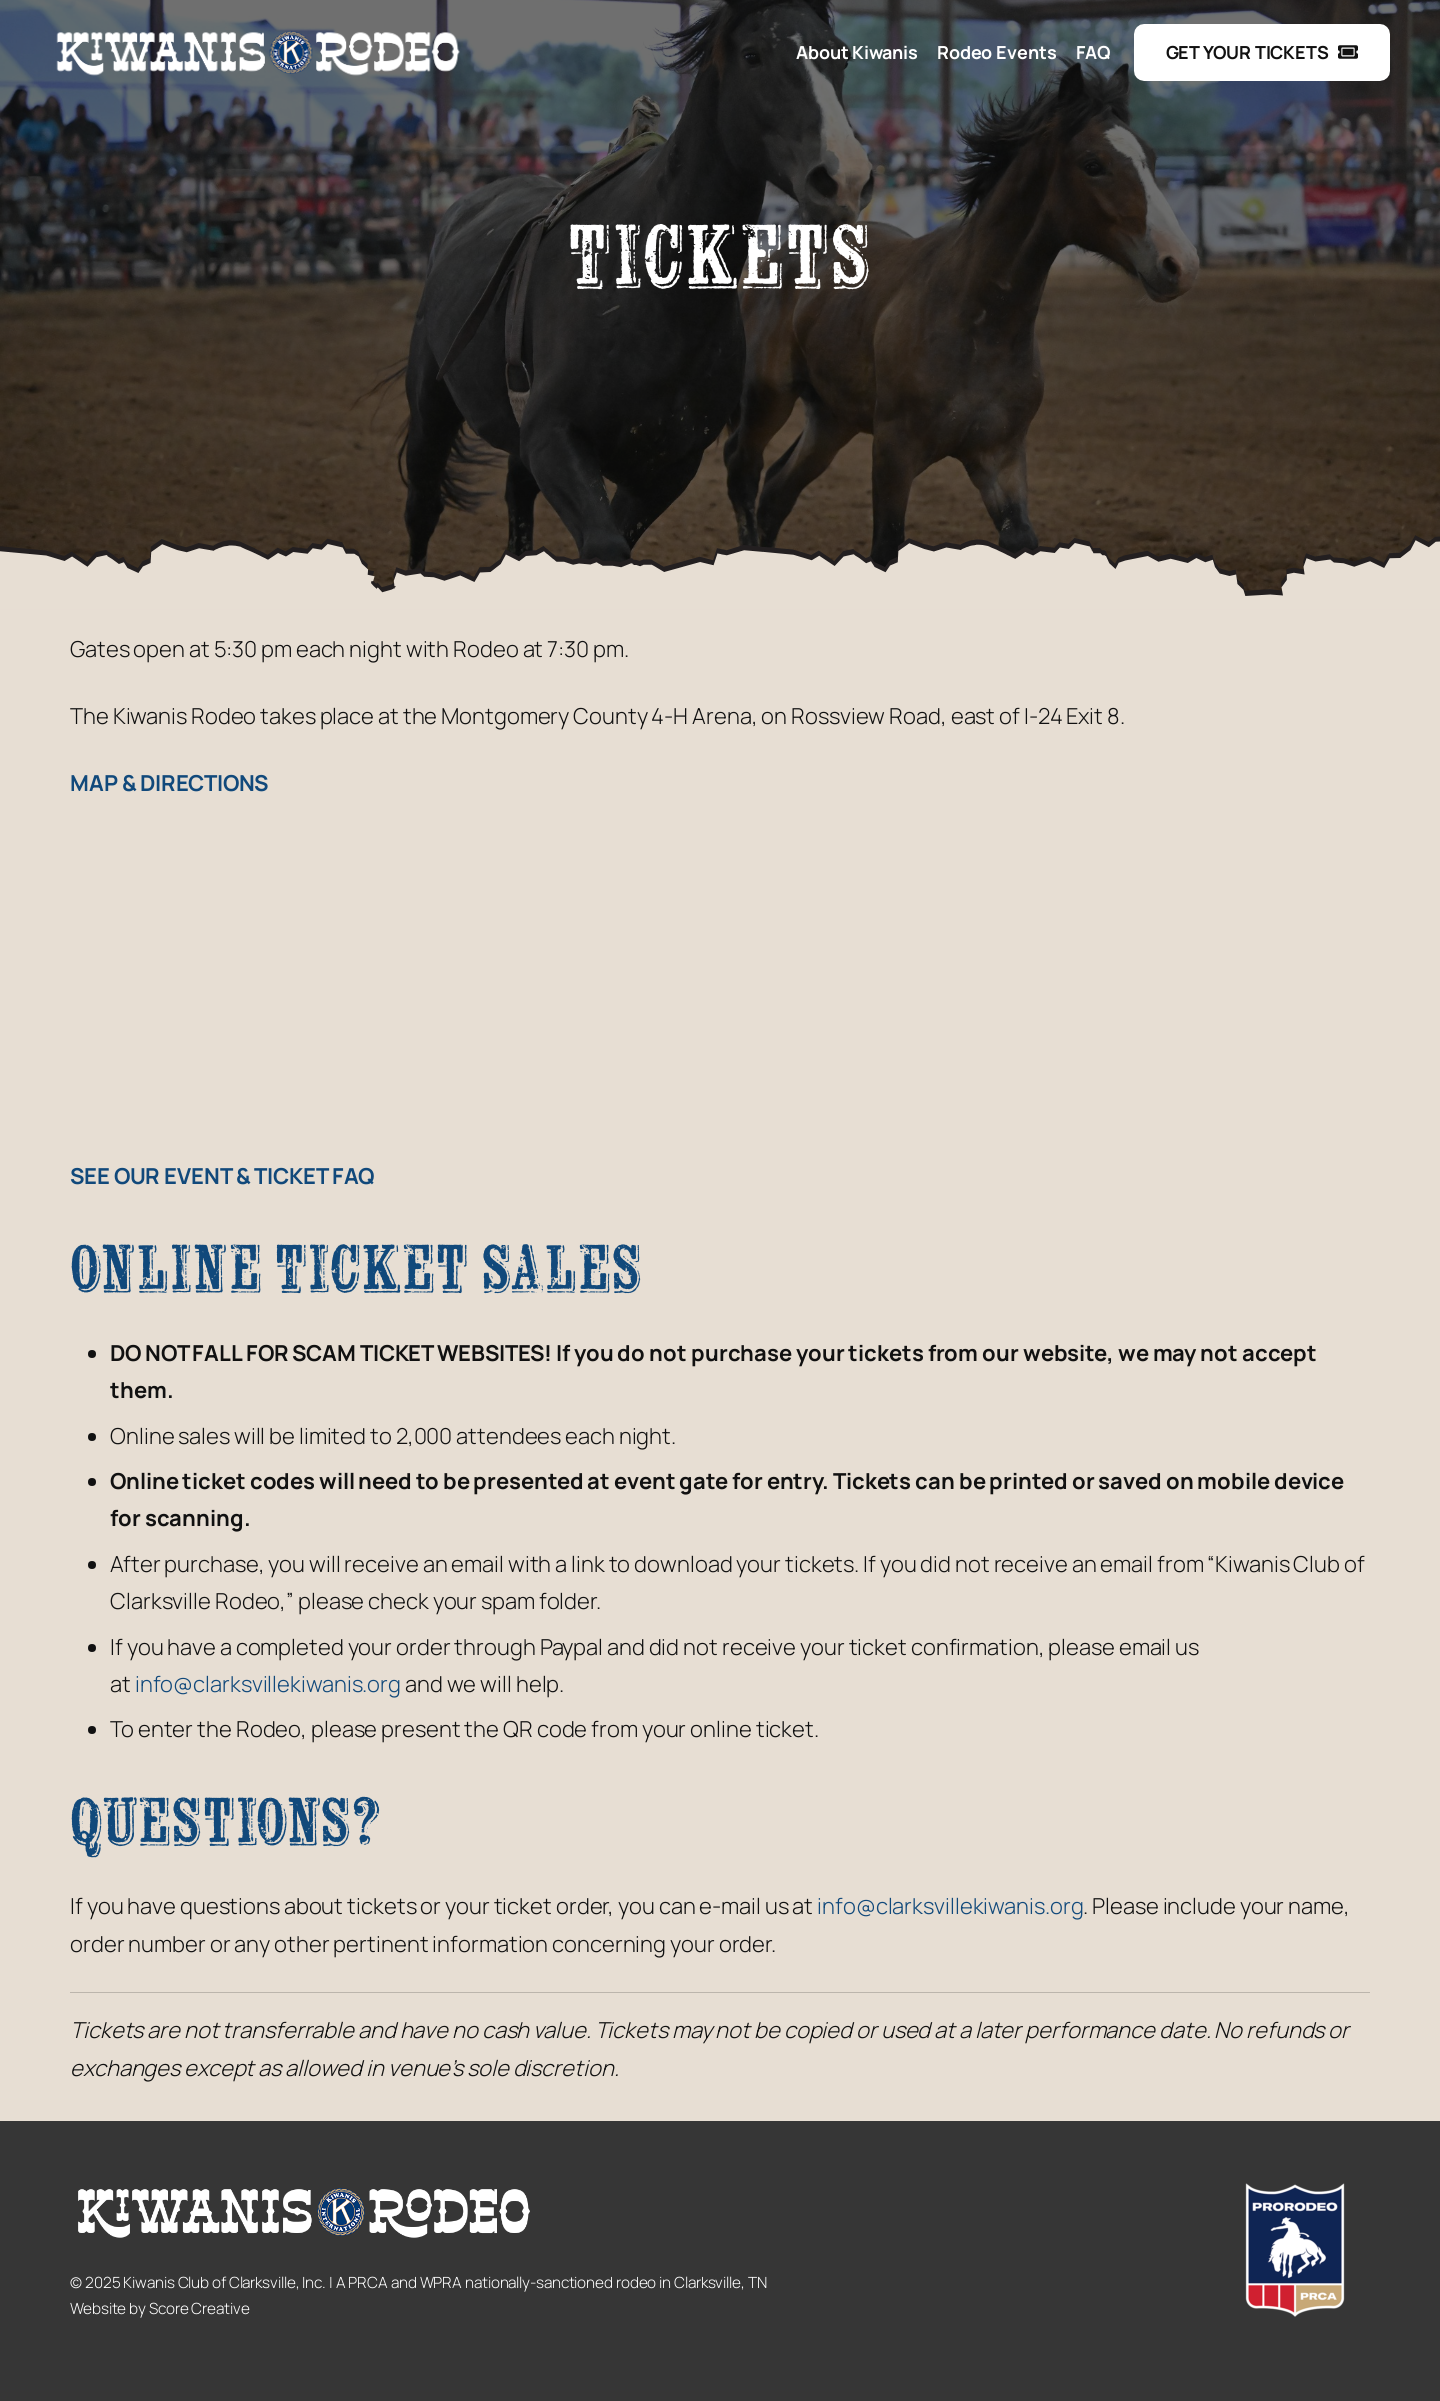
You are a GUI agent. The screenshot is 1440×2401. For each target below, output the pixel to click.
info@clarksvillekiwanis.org (268, 1684)
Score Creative (199, 2308)
